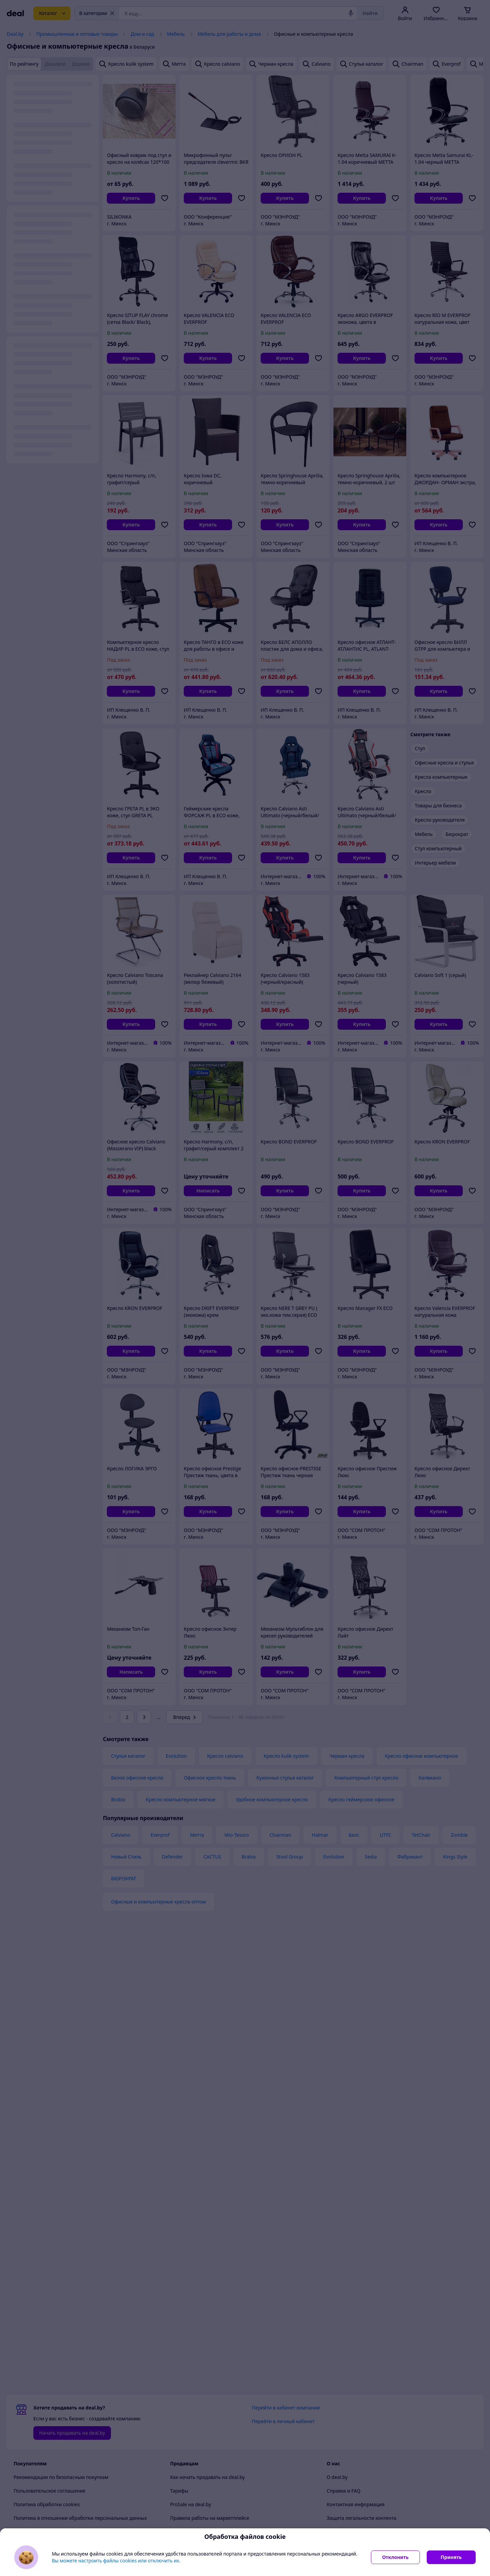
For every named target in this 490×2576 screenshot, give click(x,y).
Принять (451, 2557)
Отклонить (395, 2557)
